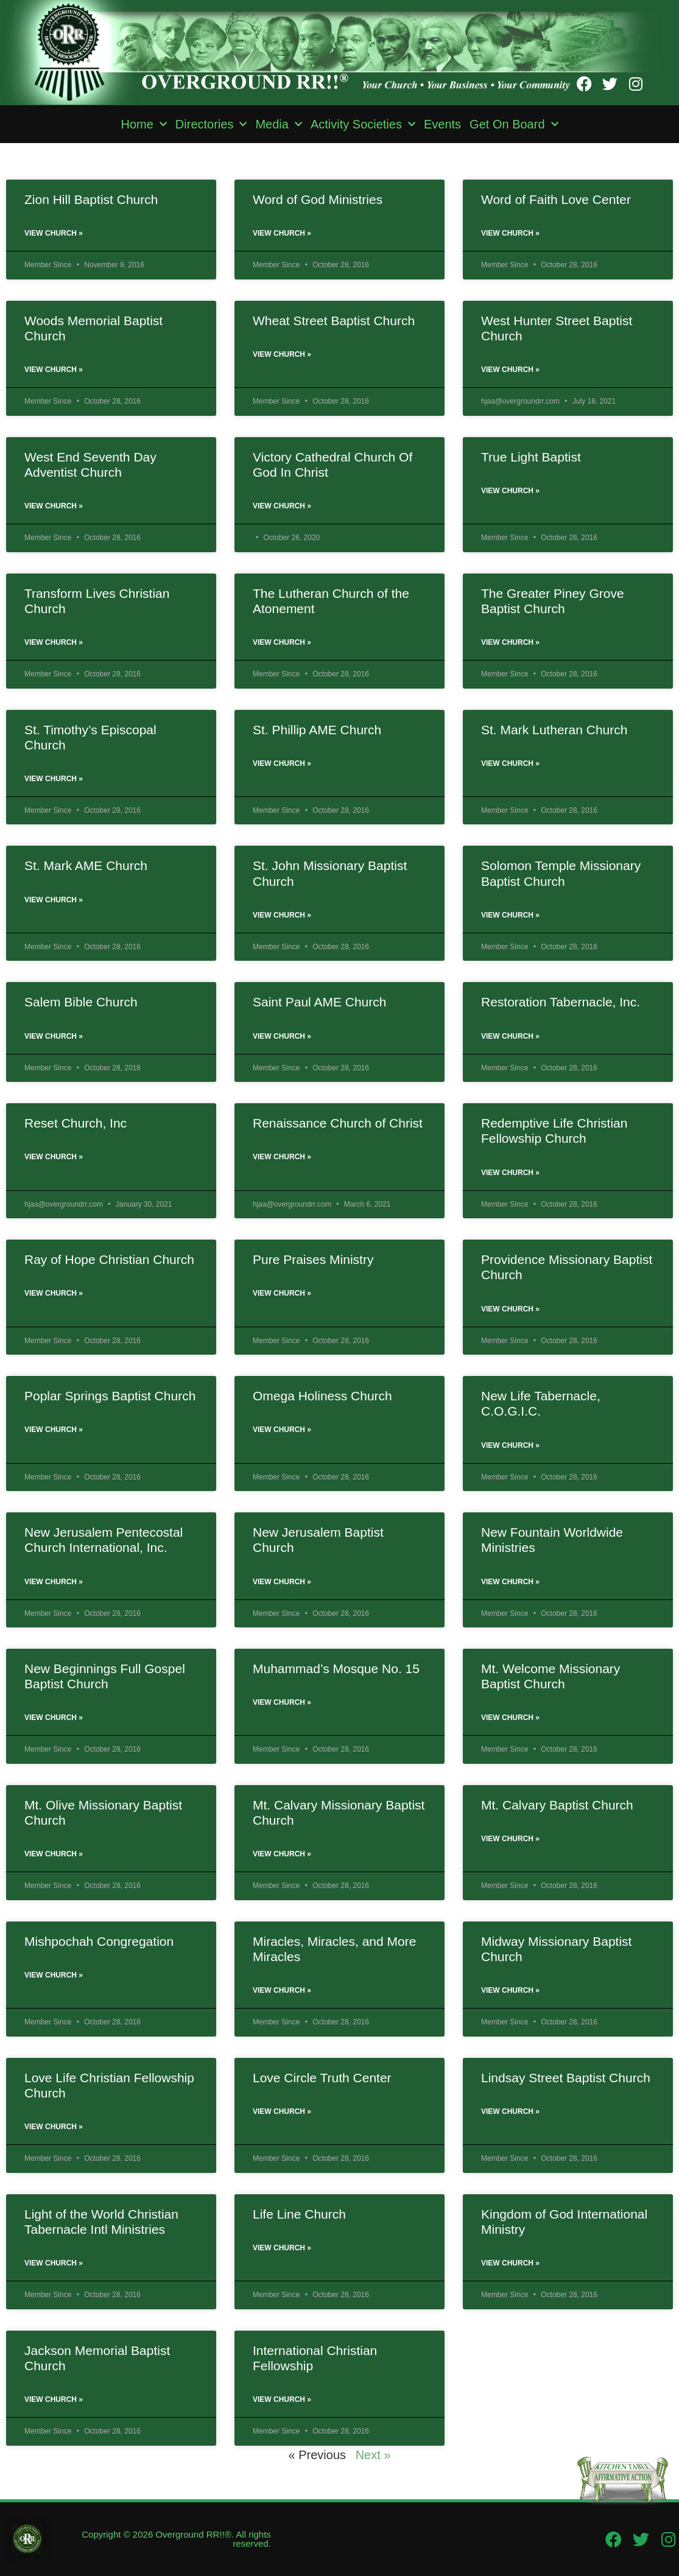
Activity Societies (363, 124)
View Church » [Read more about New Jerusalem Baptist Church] (282, 1582)
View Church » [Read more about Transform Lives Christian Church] (53, 642)
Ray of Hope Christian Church (109, 1259)
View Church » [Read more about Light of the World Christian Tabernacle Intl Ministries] (53, 2263)
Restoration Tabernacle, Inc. (560, 1002)
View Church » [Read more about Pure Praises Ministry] (282, 1293)
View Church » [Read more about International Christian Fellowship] (282, 2399)
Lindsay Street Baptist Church (565, 2078)
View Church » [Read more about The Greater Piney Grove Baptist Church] (510, 642)
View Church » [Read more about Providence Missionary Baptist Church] (510, 1309)
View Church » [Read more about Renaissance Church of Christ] (282, 1157)
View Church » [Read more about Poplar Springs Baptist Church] (53, 1429)
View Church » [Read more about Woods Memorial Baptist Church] (53, 369)
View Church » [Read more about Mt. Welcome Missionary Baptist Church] (510, 1717)
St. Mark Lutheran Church (554, 730)
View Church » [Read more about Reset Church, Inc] (53, 1157)
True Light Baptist (531, 457)
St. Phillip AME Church (317, 730)
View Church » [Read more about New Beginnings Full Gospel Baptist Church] (53, 1717)
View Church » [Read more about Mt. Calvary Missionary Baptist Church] (282, 1854)
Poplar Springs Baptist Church (109, 1396)
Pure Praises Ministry (313, 1259)
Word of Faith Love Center (556, 199)
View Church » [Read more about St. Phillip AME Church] (282, 763)
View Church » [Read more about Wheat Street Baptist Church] (282, 354)
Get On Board (514, 124)
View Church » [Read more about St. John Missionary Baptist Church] (282, 915)
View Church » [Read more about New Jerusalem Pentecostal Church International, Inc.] (53, 1582)
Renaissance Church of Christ (338, 1123)
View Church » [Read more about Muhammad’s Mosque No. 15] (282, 1702)
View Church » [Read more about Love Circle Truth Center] (282, 2111)
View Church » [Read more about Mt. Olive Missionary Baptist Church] (53, 1854)
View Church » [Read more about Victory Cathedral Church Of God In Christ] (282, 506)
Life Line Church (299, 2214)
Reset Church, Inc (75, 1123)
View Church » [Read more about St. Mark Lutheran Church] (510, 763)
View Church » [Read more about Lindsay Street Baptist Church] (510, 2111)
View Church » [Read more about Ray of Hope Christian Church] (53, 1293)
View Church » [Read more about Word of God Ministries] (282, 233)
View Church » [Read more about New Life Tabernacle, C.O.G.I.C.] (510, 1445)
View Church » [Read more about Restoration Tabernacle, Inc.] (510, 1036)
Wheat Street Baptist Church (334, 321)
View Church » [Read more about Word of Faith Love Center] (510, 233)
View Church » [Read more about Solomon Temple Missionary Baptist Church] (510, 915)
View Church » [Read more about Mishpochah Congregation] (53, 1975)
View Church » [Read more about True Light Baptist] (510, 490)
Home (143, 124)
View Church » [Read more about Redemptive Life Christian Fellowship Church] (510, 1172)
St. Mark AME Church (85, 865)
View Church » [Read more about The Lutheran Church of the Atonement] (282, 642)
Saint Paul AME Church (319, 1002)
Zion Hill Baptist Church (91, 199)
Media (278, 124)
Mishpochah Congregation (99, 1941)
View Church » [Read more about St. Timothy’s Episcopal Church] (53, 778)
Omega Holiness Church (322, 1396)
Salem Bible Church (81, 1002)
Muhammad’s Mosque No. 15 (336, 1669)
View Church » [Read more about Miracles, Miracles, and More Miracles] (282, 1990)
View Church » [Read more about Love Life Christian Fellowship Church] (53, 2126)
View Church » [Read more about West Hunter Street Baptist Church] (510, 369)
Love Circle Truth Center (322, 2078)
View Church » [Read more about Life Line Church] (282, 2248)
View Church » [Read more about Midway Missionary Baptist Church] (510, 1990)
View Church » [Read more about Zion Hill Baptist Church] (53, 233)
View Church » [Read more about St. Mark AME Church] (53, 900)
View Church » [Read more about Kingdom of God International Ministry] (510, 2263)
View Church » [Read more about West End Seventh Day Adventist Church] (53, 506)
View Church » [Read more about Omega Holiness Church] (282, 1429)
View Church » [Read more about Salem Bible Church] (53, 1036)
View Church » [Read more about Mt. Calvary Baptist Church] (510, 1838)
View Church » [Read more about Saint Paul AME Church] (282, 1036)
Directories (211, 124)
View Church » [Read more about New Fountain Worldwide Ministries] (510, 1582)
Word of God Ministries (317, 199)
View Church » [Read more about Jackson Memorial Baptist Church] (53, 2399)
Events (442, 124)
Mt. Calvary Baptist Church (557, 1805)
